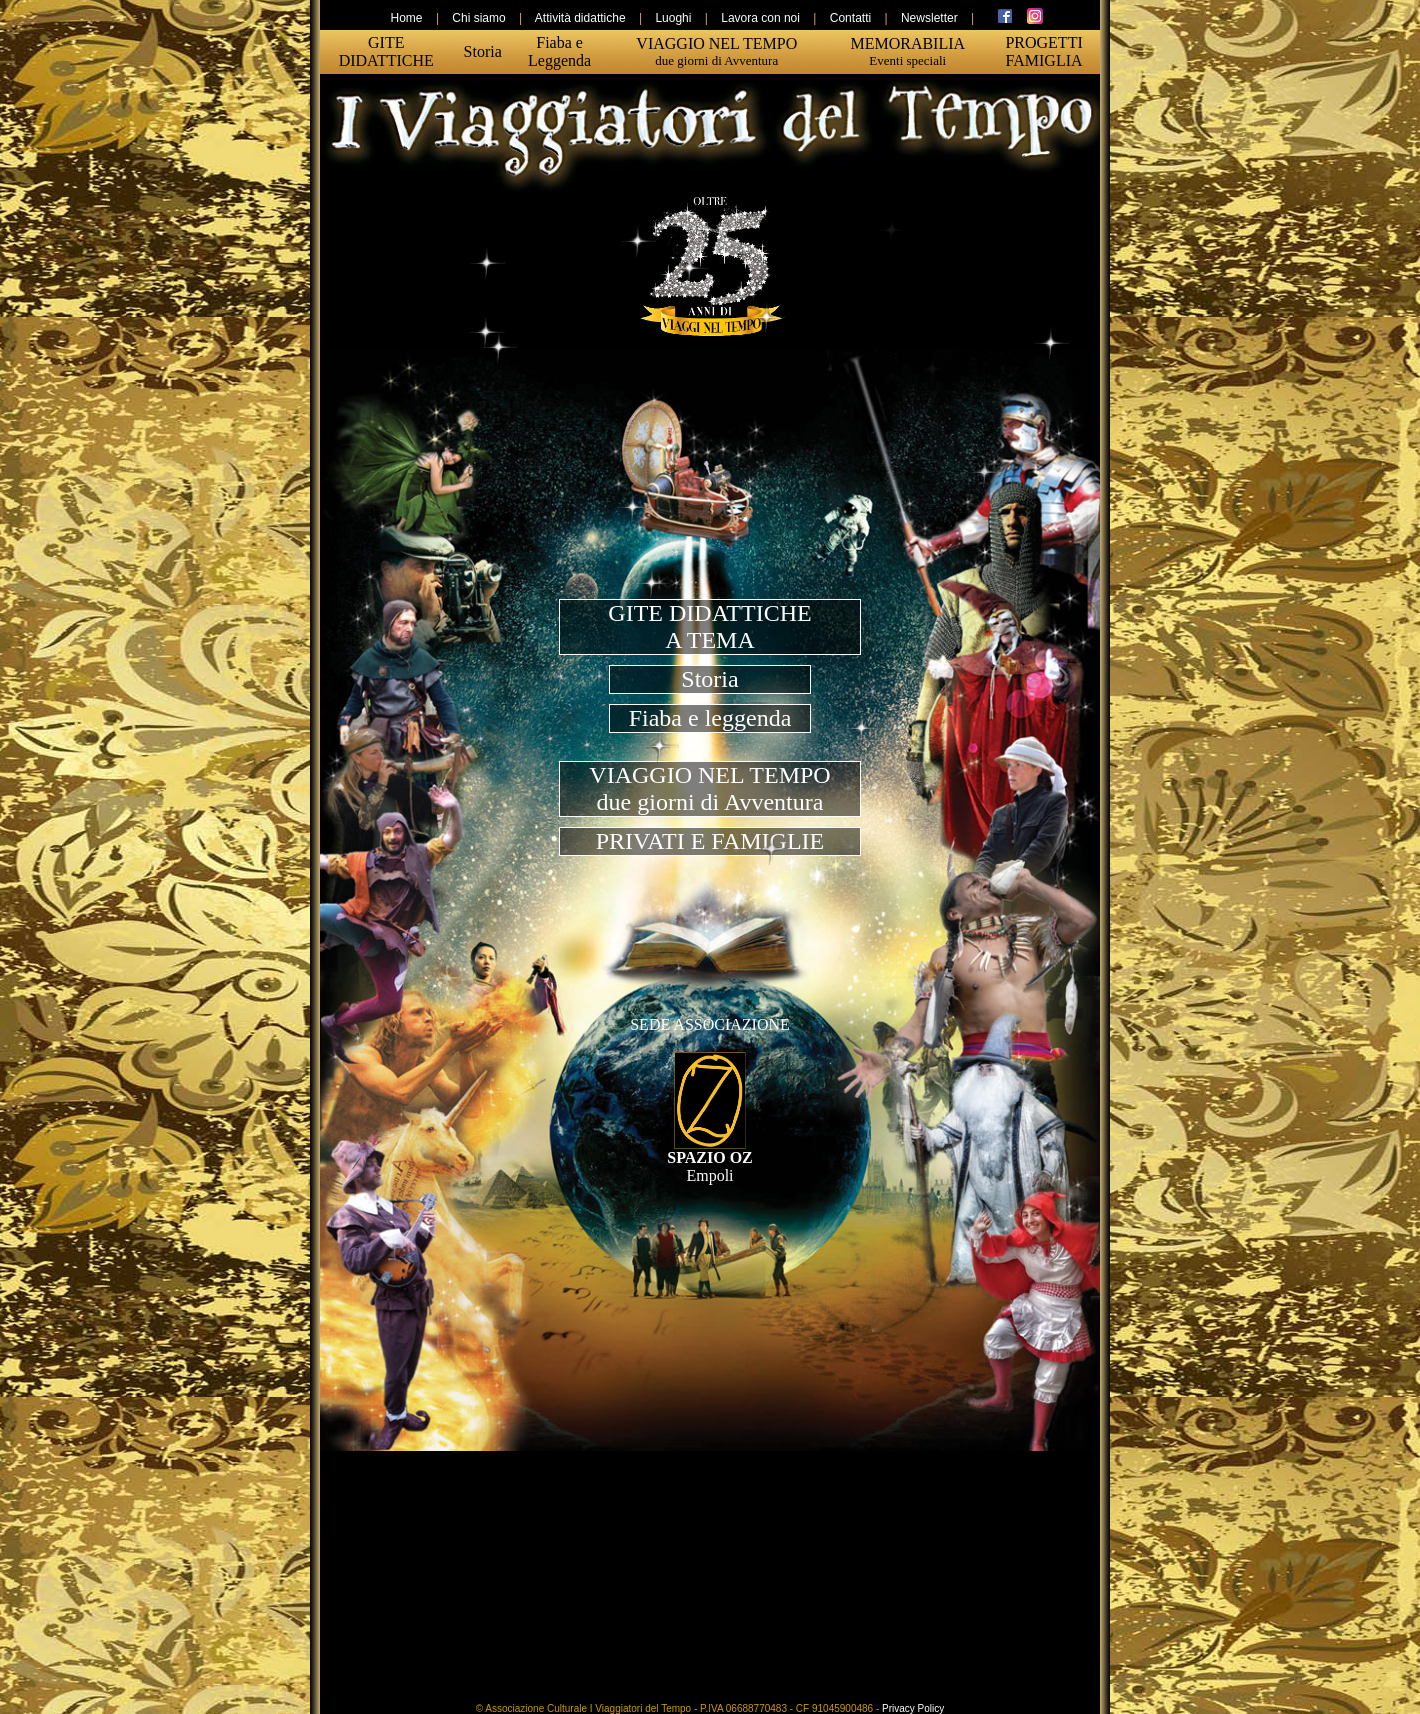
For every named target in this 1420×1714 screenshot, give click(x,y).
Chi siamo (478, 18)
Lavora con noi (760, 18)
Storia (709, 679)
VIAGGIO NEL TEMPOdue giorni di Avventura (709, 788)
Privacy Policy (913, 1708)
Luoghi (673, 18)
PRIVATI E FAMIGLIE (710, 841)
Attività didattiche (580, 18)
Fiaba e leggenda (710, 718)
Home (407, 18)
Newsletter (929, 18)
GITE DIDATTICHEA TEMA (709, 626)
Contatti (850, 18)
